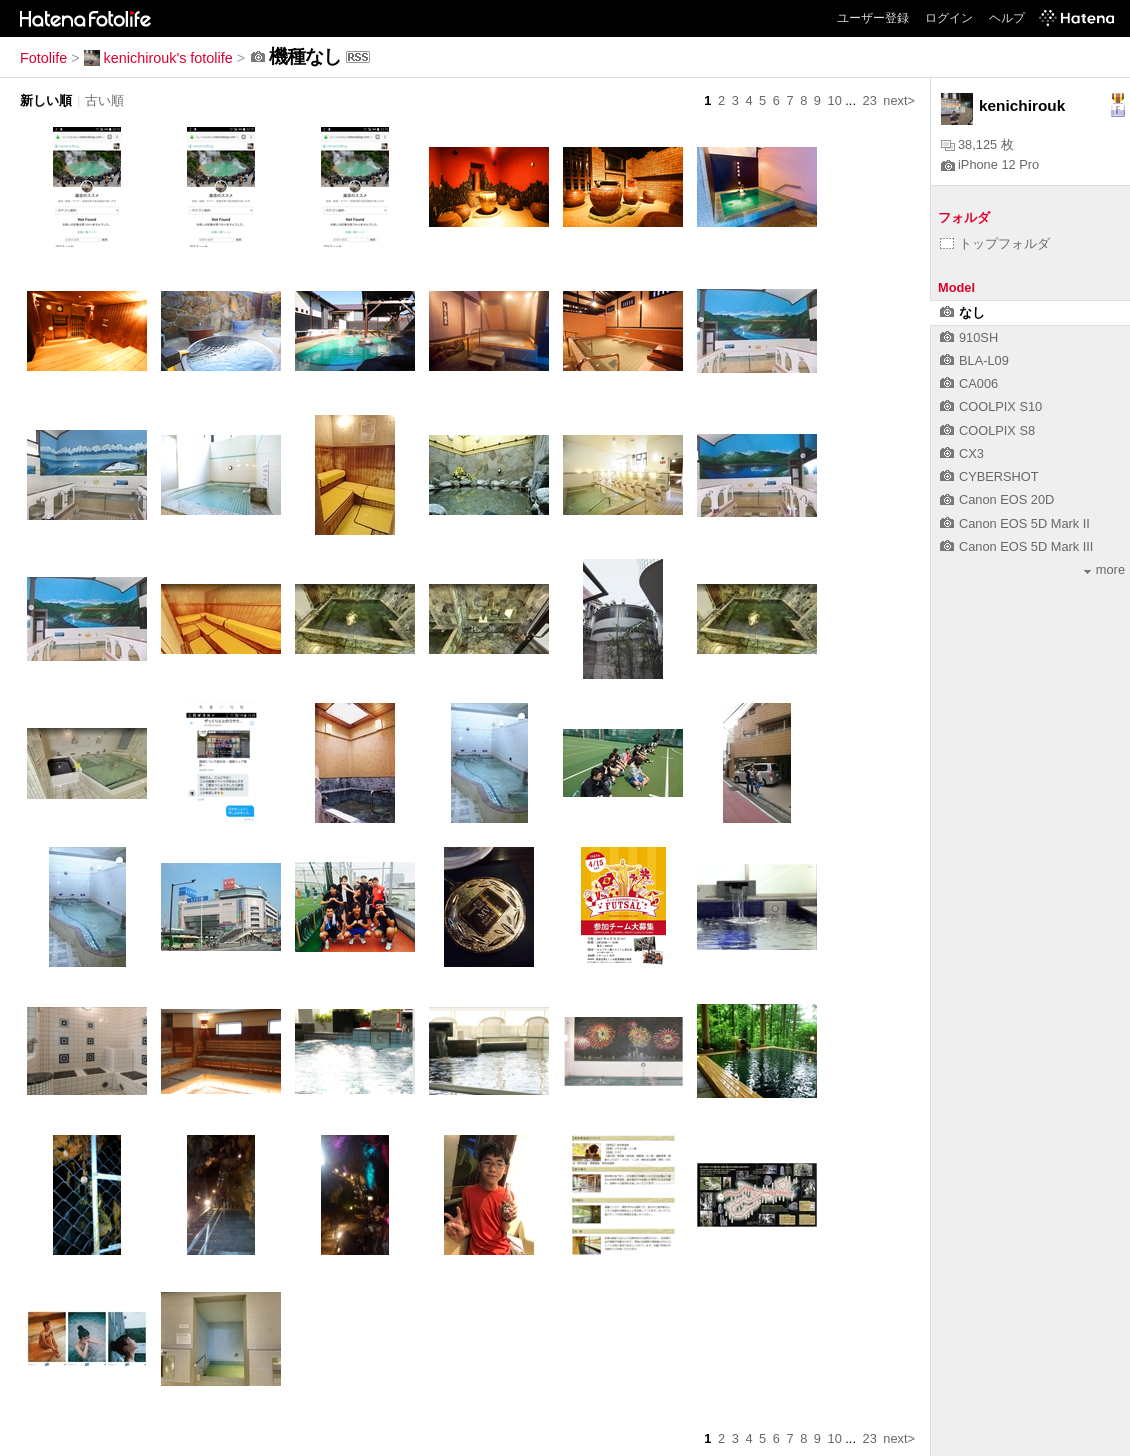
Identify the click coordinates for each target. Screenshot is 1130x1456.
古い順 (104, 100)
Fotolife (43, 58)
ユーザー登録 (873, 18)
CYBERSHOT (989, 476)
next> (899, 100)
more (1104, 569)
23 (870, 100)
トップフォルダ (995, 243)
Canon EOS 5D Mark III (1016, 546)
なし (962, 312)
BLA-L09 (974, 360)
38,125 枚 (977, 144)
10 (835, 100)
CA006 (969, 383)
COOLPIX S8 (987, 430)
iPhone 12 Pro (990, 164)
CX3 (962, 453)
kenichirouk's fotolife (158, 58)
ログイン (949, 18)
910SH (969, 337)
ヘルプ (1007, 18)
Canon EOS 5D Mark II (1015, 523)
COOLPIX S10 (991, 406)
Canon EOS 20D (997, 499)
